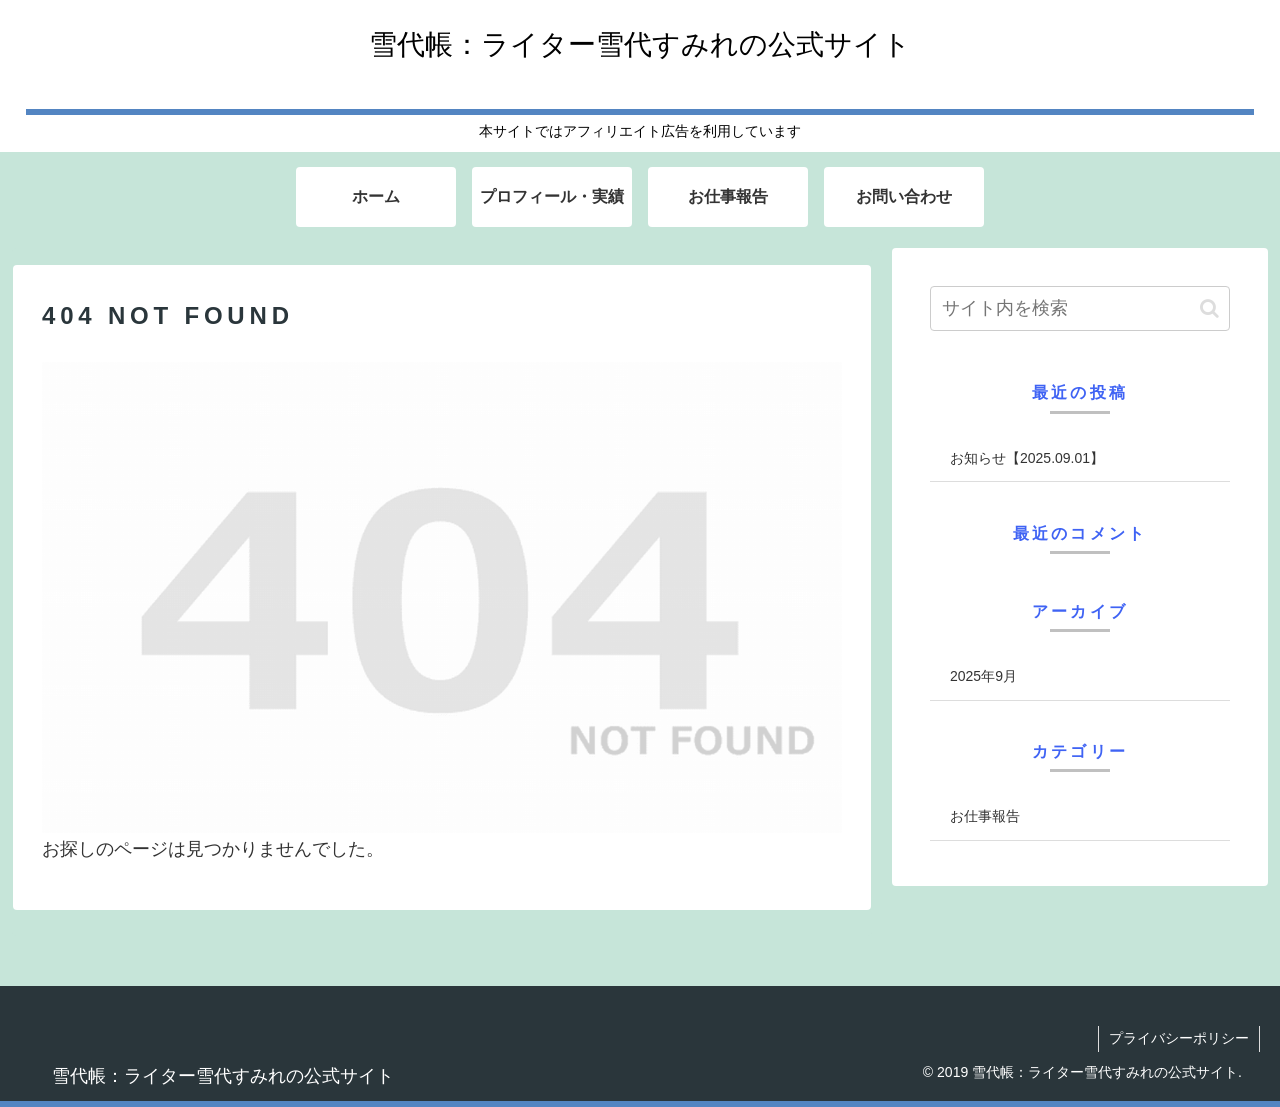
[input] (1080, 308)
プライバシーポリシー (1179, 1038)
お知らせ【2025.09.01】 (1027, 458)
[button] (1209, 308)
